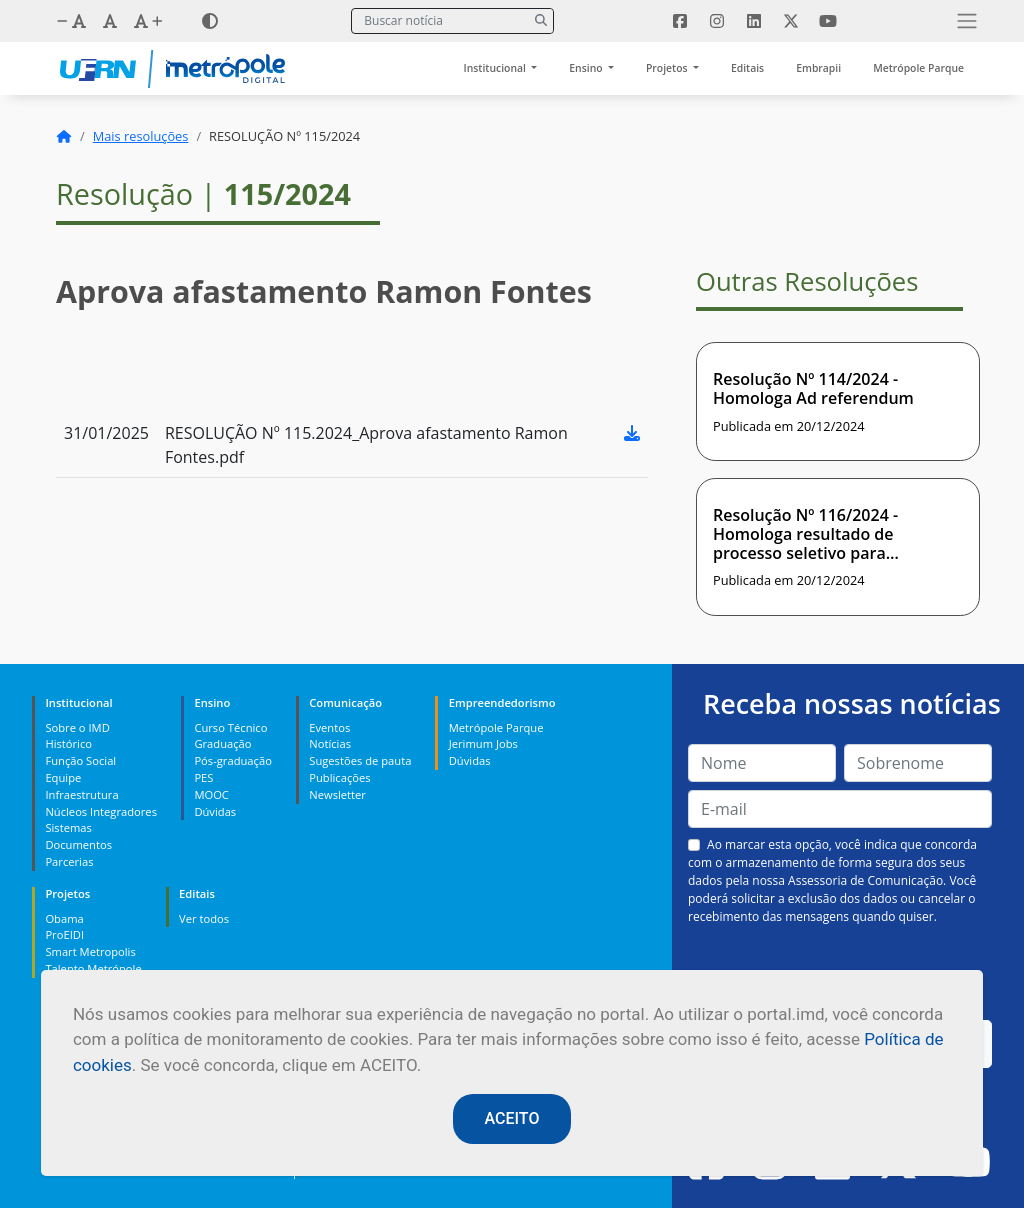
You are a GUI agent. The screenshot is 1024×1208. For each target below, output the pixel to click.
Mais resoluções (141, 136)
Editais (747, 68)
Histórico (68, 743)
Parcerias (69, 861)
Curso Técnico (230, 727)
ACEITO (512, 1118)
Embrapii (818, 68)
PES (203, 777)
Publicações (339, 777)
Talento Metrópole (93, 968)
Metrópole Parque (918, 68)
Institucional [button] (496, 68)
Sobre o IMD (77, 727)
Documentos (78, 844)
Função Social (80, 760)
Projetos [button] (668, 68)
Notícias (330, 743)
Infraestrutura (81, 794)
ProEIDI (64, 934)
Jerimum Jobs (483, 743)
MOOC (211, 794)
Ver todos (204, 918)
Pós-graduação (232, 760)
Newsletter (337, 794)
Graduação (222, 743)
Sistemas (68, 827)
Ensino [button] (587, 68)
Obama (64, 918)
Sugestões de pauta (360, 760)
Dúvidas (215, 811)
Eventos (329, 727)
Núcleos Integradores (101, 811)
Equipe (63, 777)
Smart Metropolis (90, 951)
